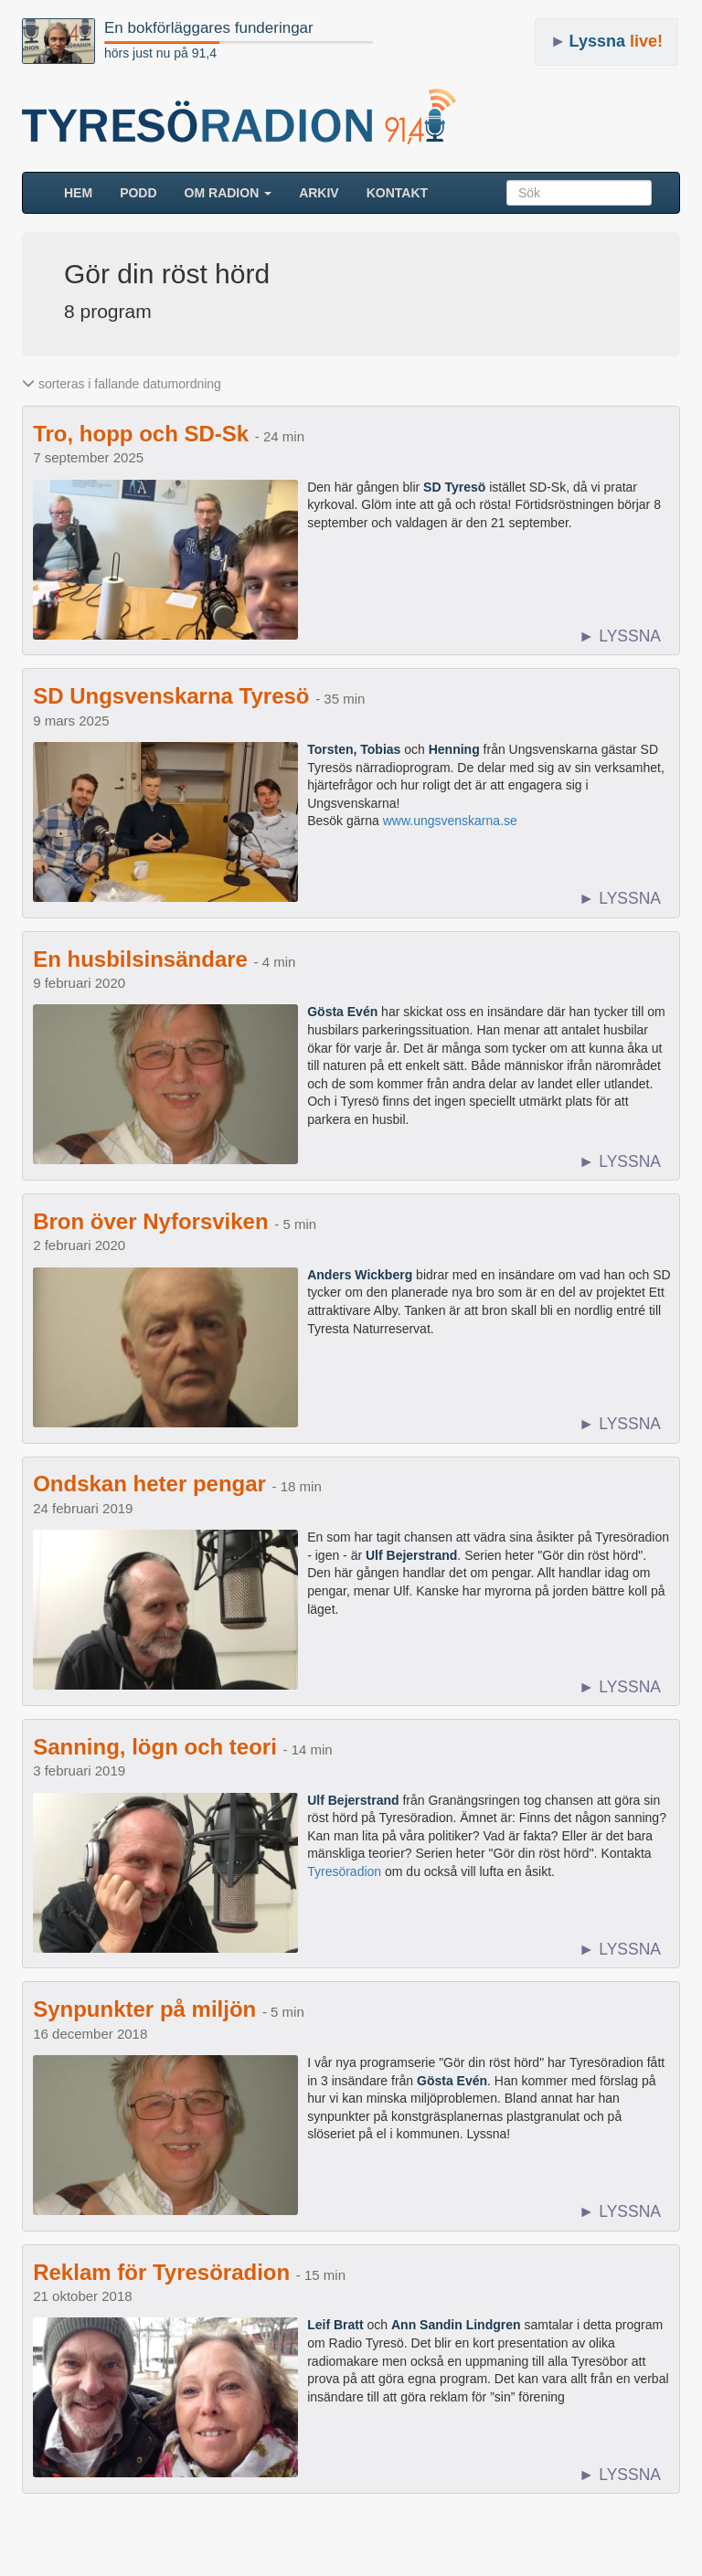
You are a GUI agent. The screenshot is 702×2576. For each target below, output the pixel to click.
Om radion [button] (228, 193)
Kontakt (397, 193)
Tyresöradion (344, 1871)
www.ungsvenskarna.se (450, 820)
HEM (85, 191)
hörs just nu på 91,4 (160, 53)
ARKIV (319, 193)
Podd (138, 193)
